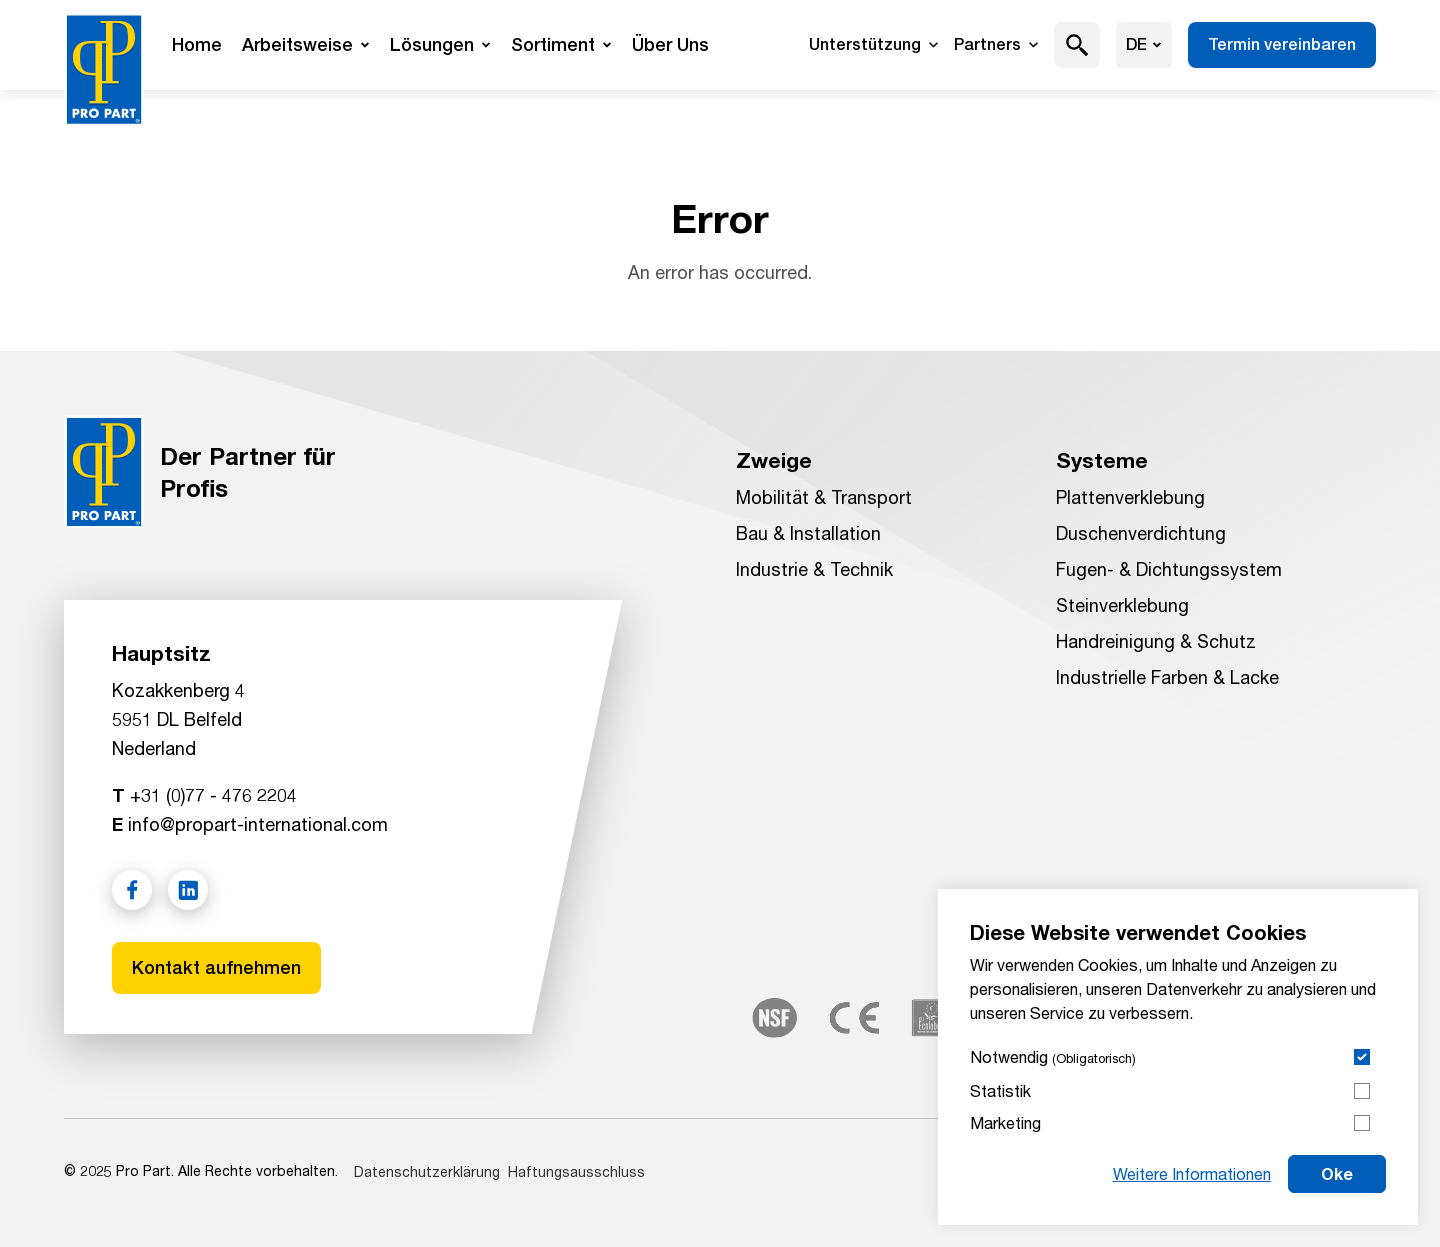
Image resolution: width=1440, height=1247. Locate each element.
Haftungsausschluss (576, 1171)
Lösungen (440, 44)
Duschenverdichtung (1141, 533)
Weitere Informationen (1192, 1173)
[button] (1077, 45)
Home (197, 44)
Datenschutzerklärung (427, 1171)
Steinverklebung (1122, 605)
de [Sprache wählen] (1144, 44)
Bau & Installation (808, 533)
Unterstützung (873, 44)
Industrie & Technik (814, 569)
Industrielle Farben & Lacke (1167, 677)
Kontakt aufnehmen (216, 967)
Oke (1337, 1173)
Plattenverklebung (1130, 497)
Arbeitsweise (306, 44)
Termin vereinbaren (1282, 44)
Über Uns (670, 44)
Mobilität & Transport (824, 497)
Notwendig (1053, 1056)
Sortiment (561, 44)
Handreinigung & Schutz (1156, 641)
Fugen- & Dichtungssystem (1169, 569)
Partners (996, 44)
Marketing (1005, 1122)
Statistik (1000, 1090)
